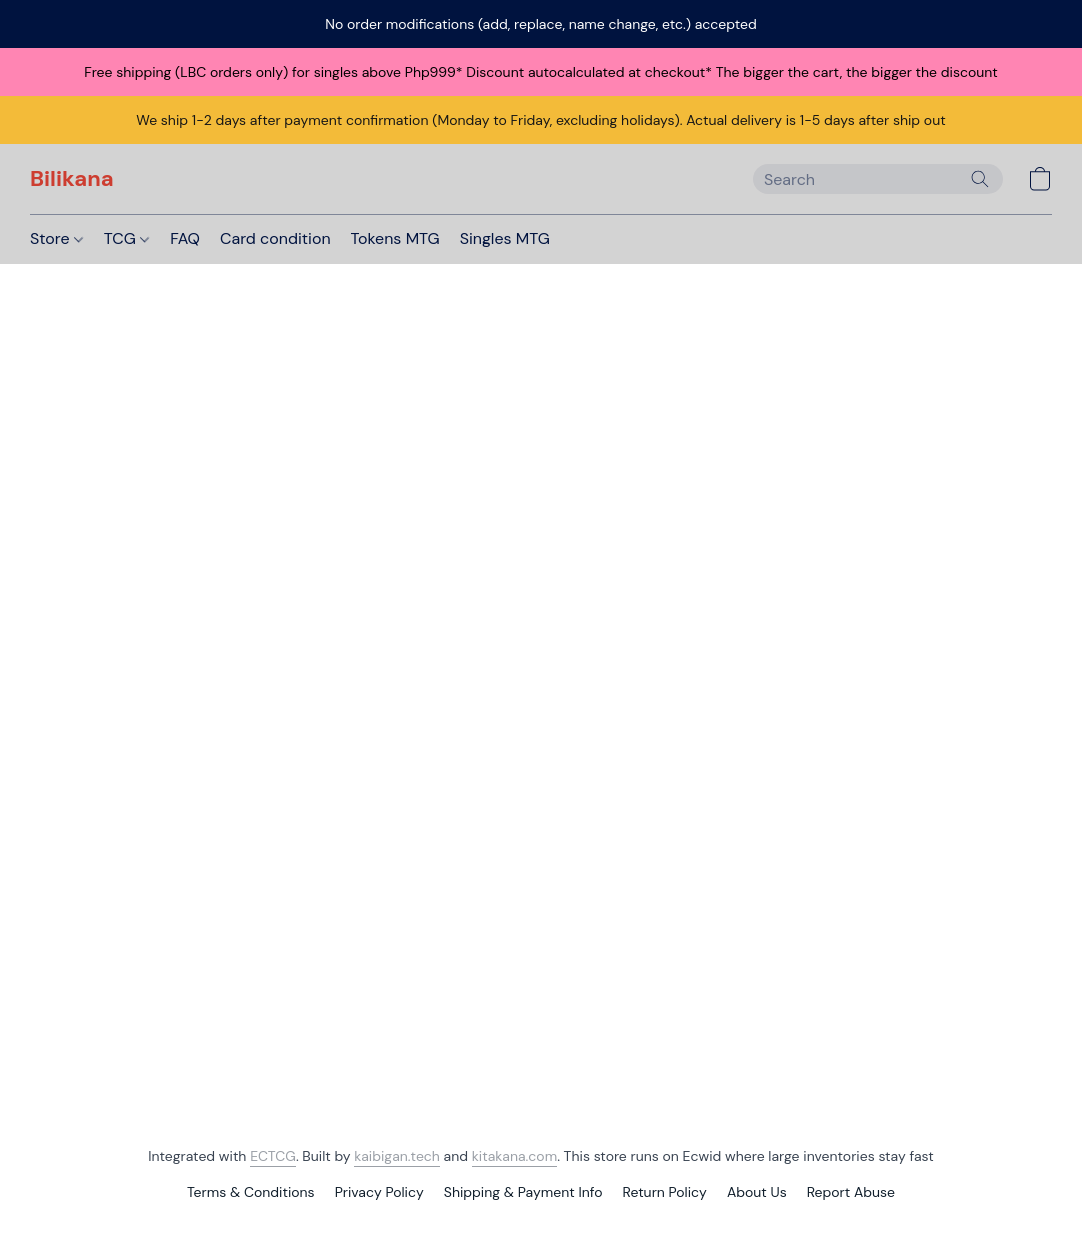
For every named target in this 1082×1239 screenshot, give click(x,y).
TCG (126, 238)
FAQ (185, 238)
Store (56, 238)
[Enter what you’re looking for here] (878, 179)
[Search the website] (980, 179)
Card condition (275, 238)
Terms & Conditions (251, 1192)
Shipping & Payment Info (523, 1192)
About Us (757, 1192)
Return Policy (665, 1192)
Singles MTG (505, 238)
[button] (72, 179)
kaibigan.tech (397, 1156)
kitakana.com (514, 1156)
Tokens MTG (395, 238)
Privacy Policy (379, 1192)
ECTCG (273, 1156)
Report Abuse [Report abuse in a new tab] (851, 1192)
